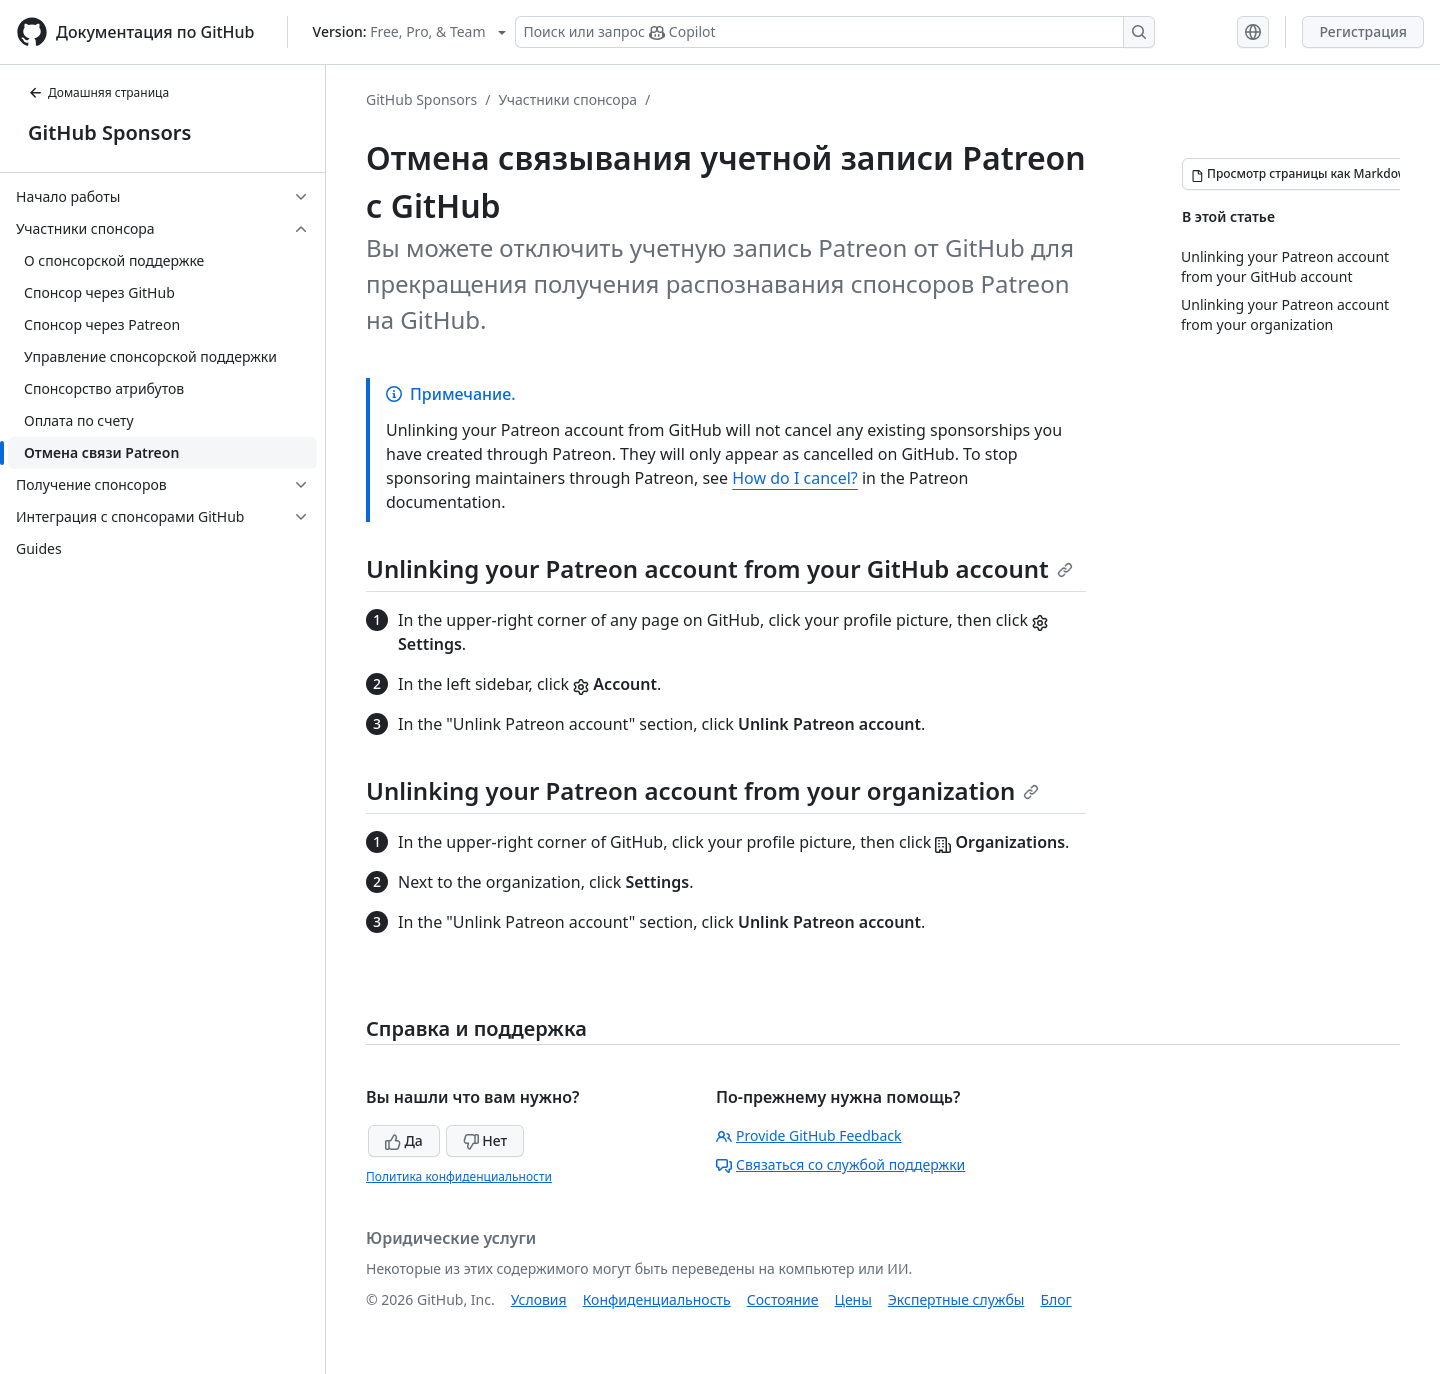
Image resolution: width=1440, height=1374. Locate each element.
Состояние (783, 1299)
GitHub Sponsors (109, 132)
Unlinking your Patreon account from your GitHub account (719, 568)
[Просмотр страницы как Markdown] (1303, 174)
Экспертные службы (956, 1299)
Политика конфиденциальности (459, 1176)
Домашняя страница (98, 92)
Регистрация (1363, 31)
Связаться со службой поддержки (840, 1164)
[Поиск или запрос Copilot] (835, 32)
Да (404, 1140)
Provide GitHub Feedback (809, 1135)
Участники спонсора (567, 99)
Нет (485, 1140)
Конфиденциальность (657, 1299)
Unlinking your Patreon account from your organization (702, 790)
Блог (1055, 1299)
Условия (539, 1299)
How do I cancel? (795, 478)
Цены (853, 1299)
